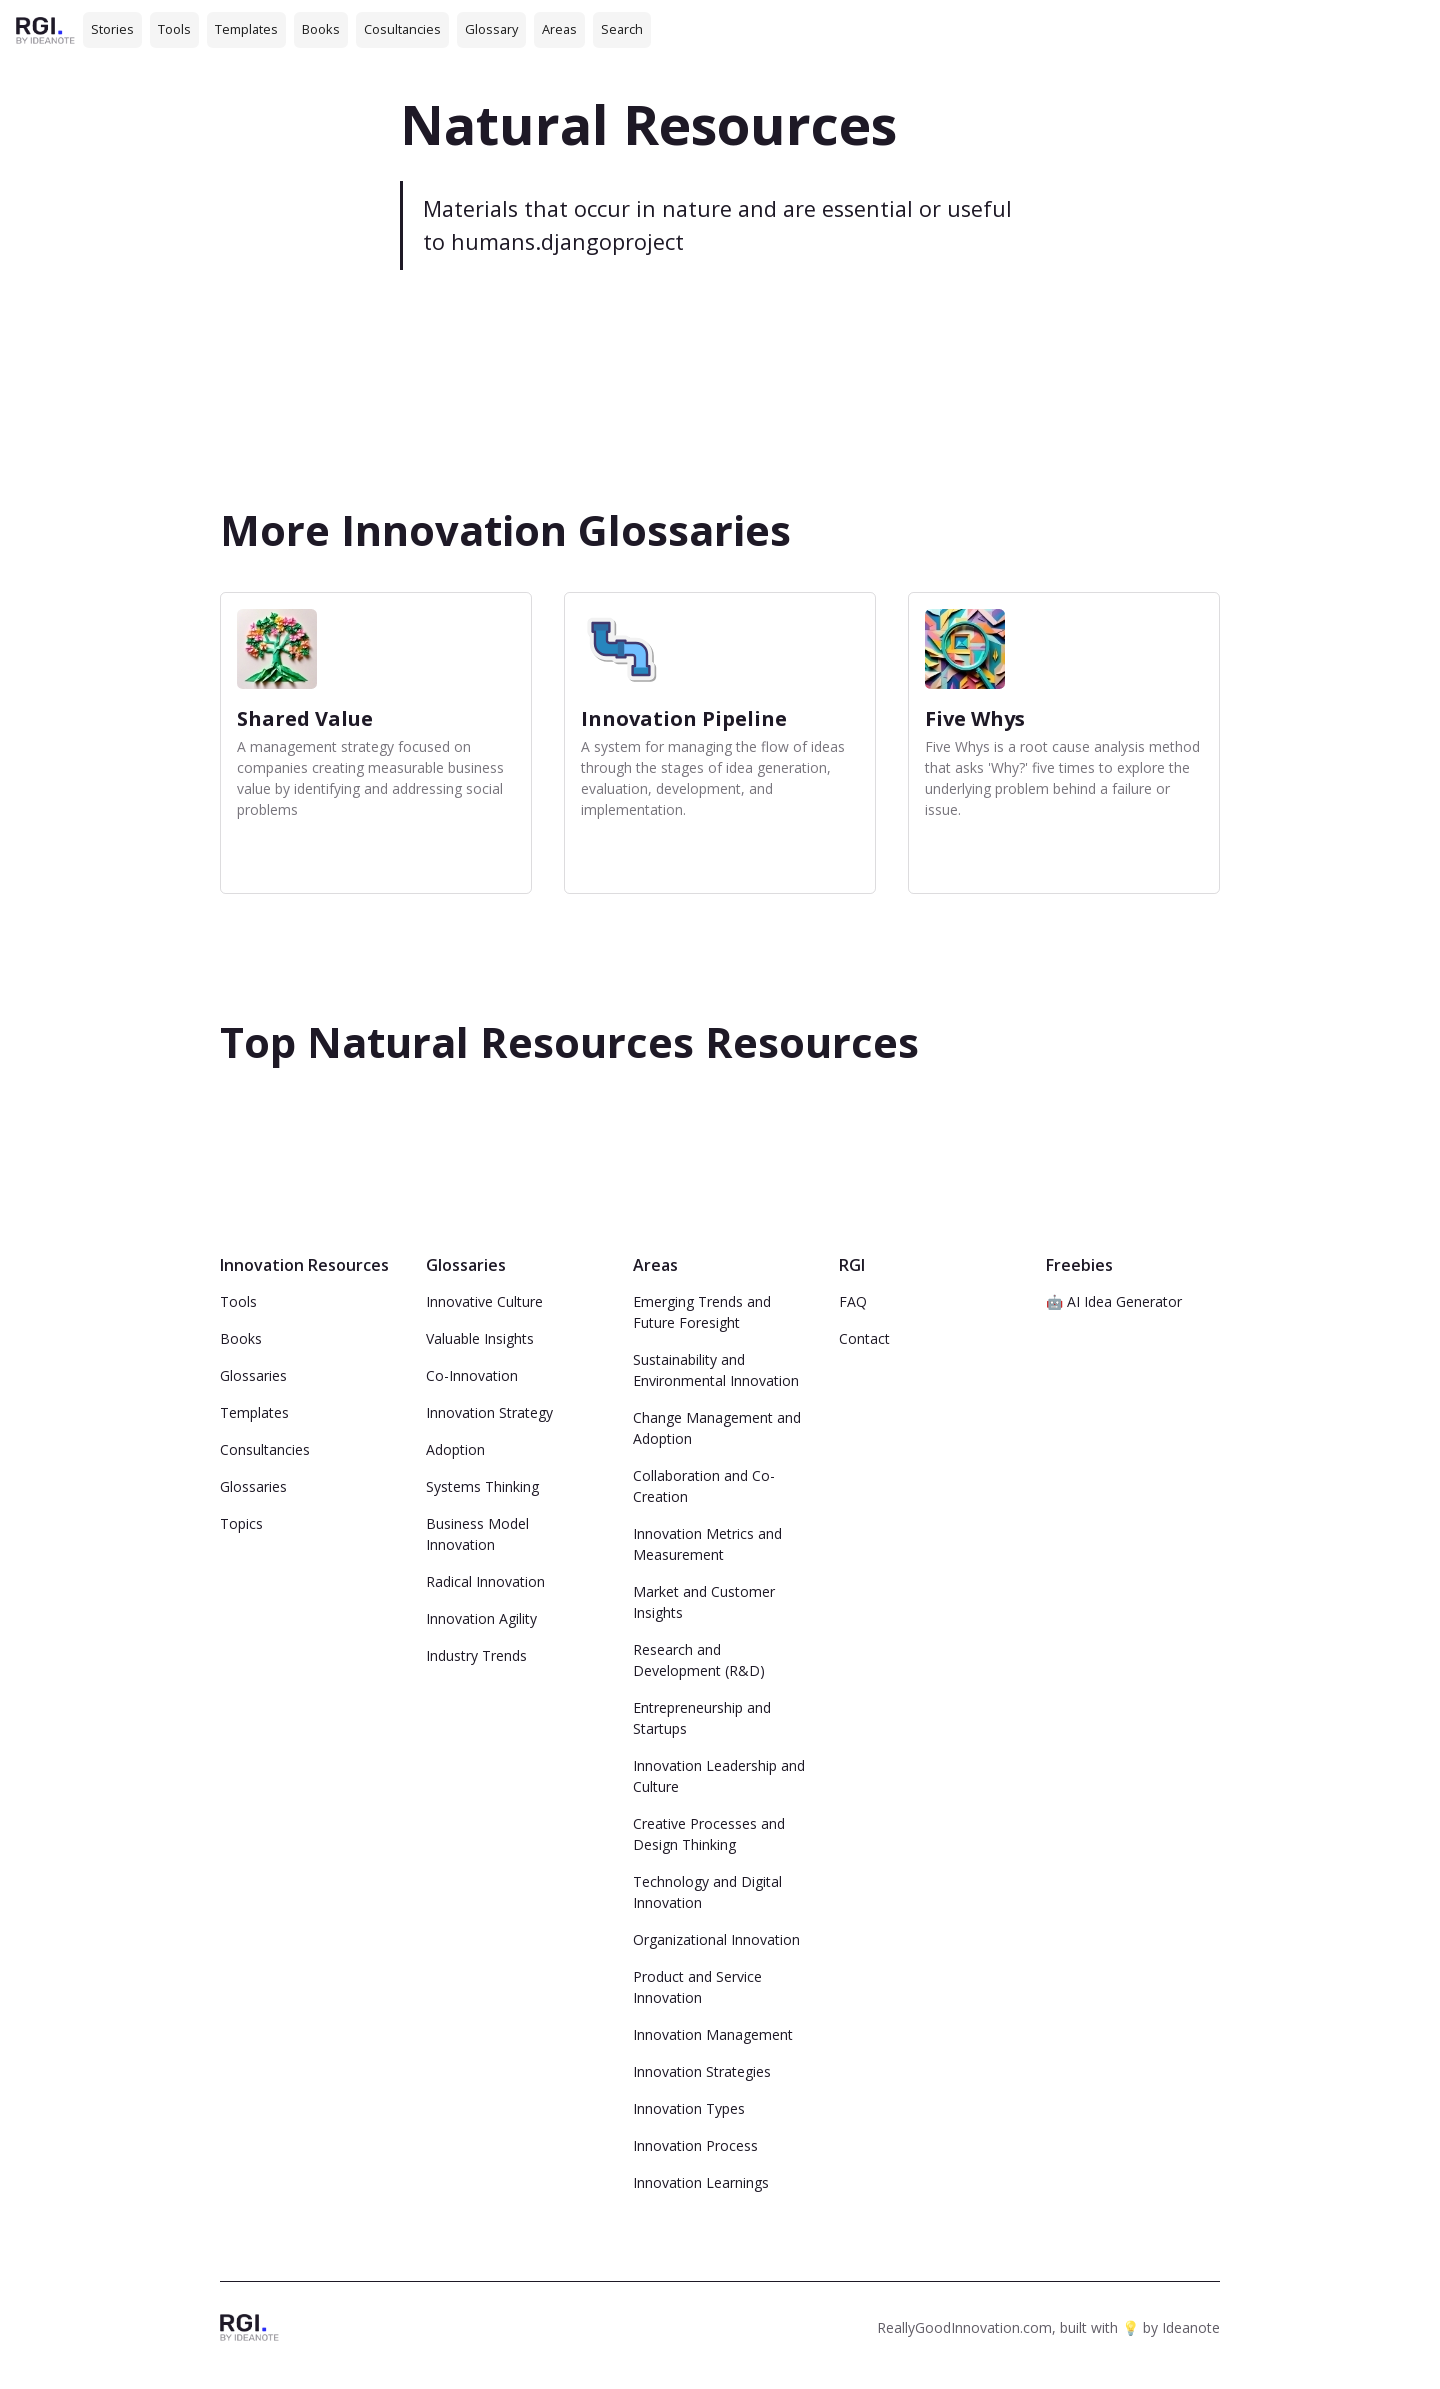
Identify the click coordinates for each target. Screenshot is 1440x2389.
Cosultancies (402, 29)
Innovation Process (695, 2145)
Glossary (491, 29)
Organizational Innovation (716, 1939)
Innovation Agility (481, 1618)
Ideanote (1191, 2327)
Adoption (455, 1449)
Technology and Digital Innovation (707, 1892)
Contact (864, 1338)
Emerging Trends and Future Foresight (702, 1312)
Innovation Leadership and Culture (719, 1776)
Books (321, 29)
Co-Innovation (472, 1375)
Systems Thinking (482, 1486)
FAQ (853, 1301)
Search (622, 29)
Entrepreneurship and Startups (702, 1718)
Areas (559, 29)
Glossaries (253, 1375)
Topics (241, 1523)
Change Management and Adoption (717, 1428)
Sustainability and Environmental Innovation (716, 1370)
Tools (174, 29)
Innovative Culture (484, 1301)
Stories (112, 29)
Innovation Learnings (701, 2182)
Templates (246, 29)
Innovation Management (713, 2034)
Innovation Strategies (702, 2071)
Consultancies (265, 1449)
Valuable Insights (480, 1338)
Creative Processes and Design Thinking (709, 1834)
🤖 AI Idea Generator (1114, 1301)
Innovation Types (689, 2108)
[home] (45, 29)
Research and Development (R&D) (699, 1660)
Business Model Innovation (477, 1534)
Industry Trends (476, 1655)
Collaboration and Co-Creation (704, 1486)
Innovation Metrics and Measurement (707, 1544)
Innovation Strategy (489, 1412)
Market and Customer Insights (704, 1602)
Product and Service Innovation (697, 1987)
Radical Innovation (485, 1581)
